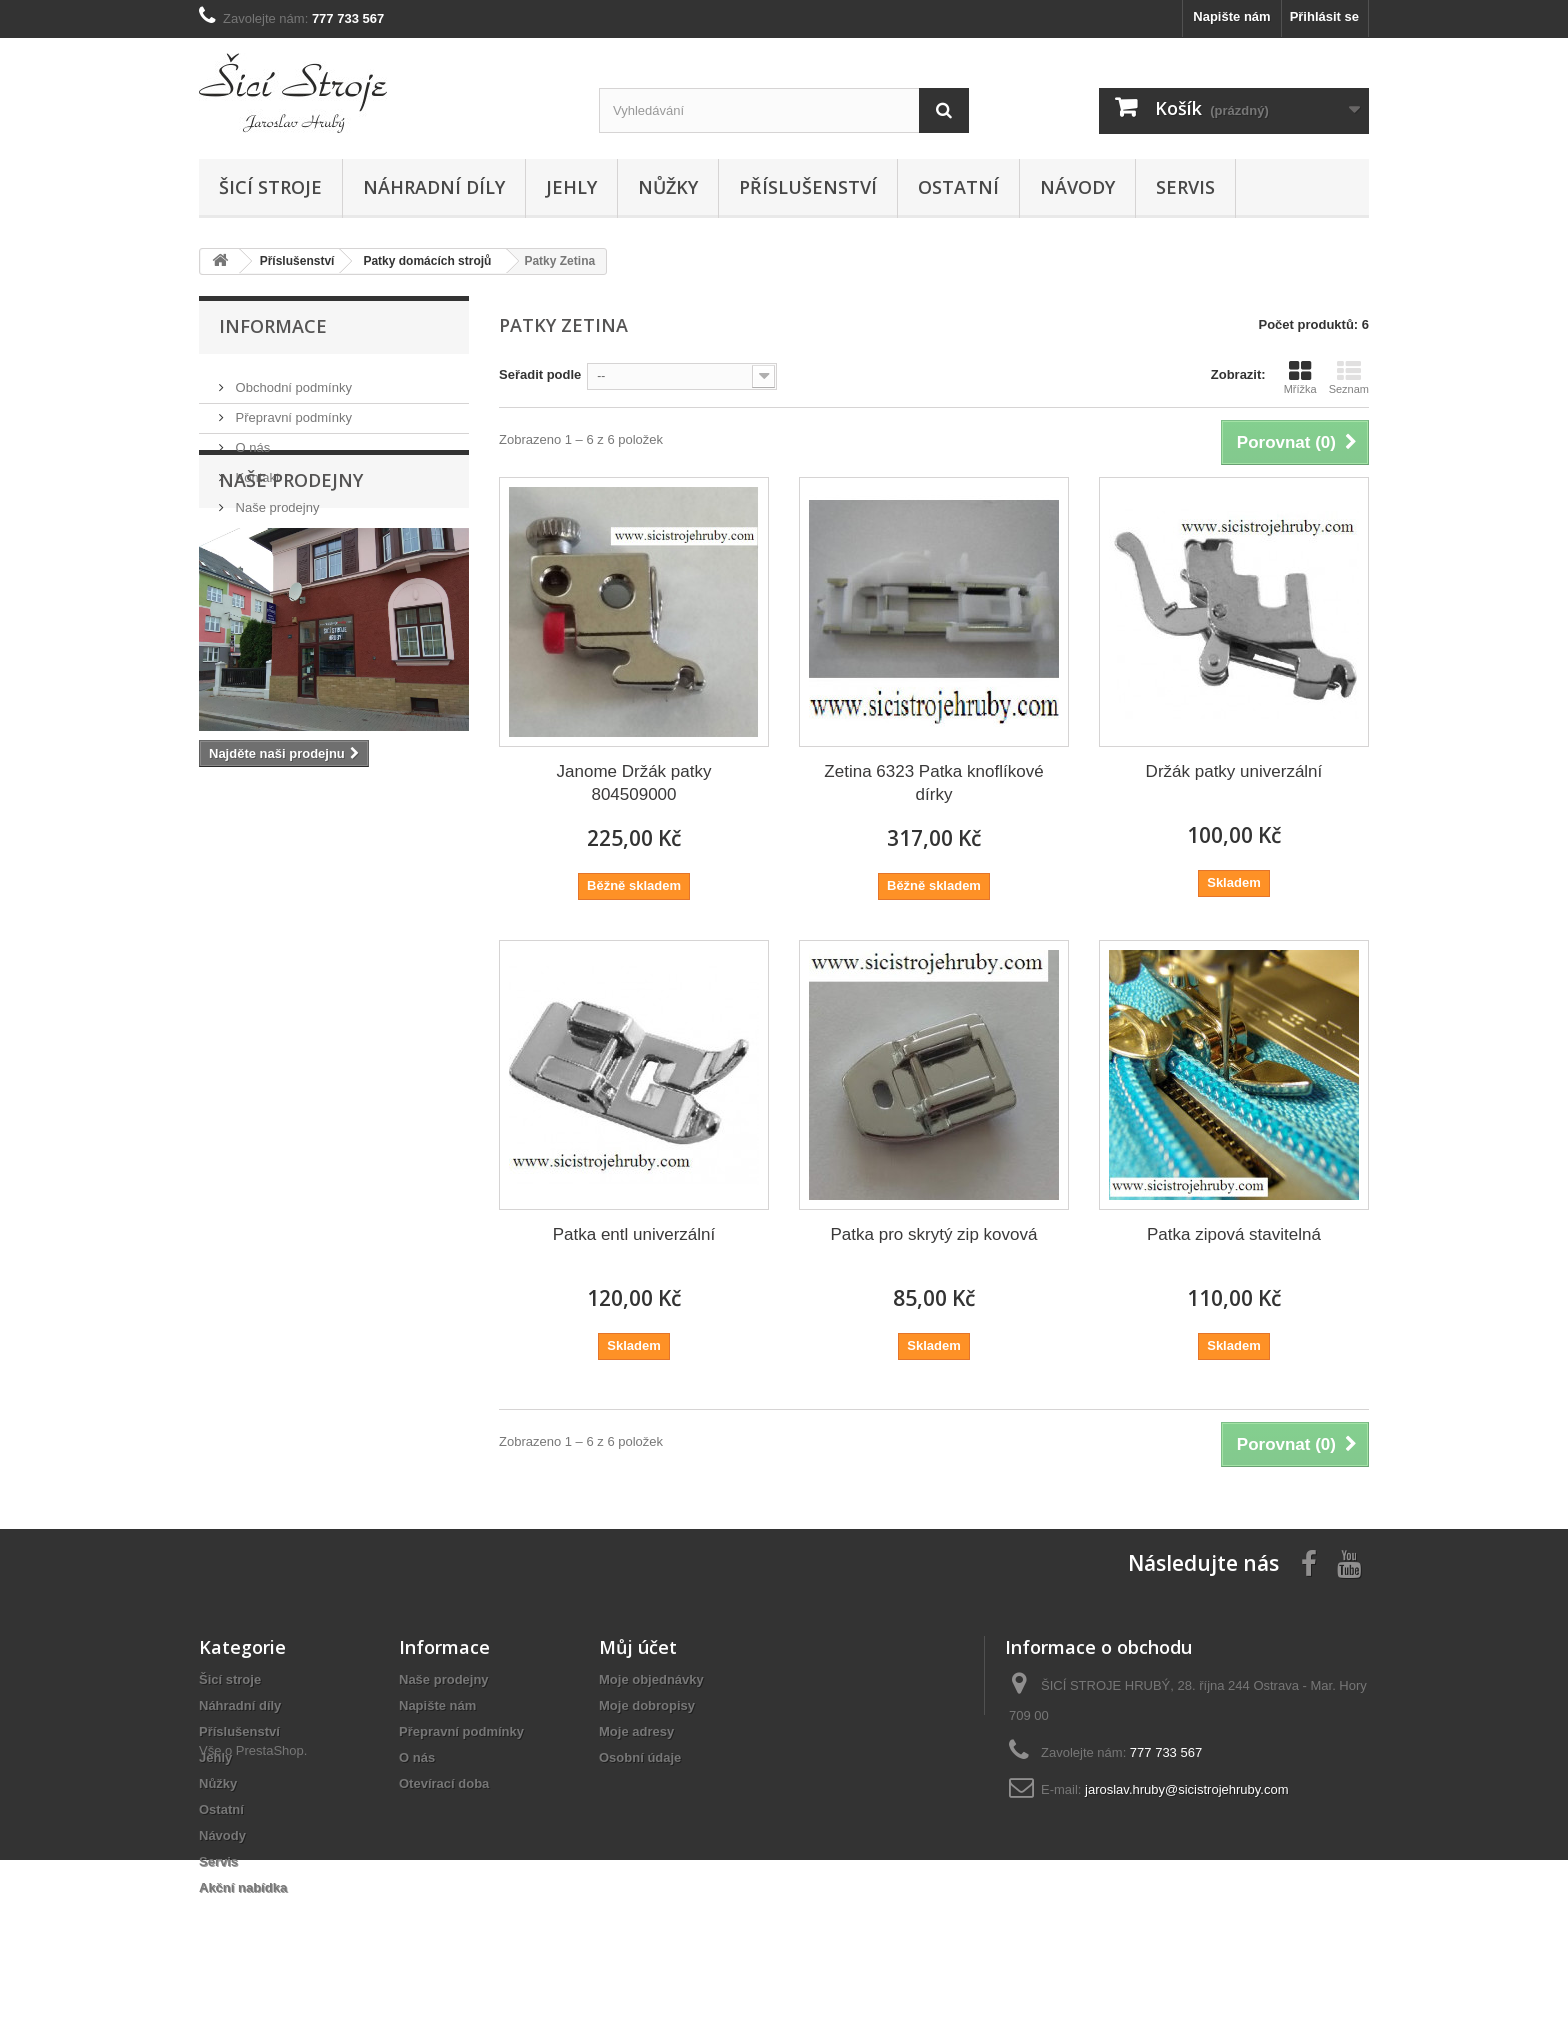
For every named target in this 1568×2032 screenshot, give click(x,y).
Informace (273, 326)
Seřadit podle (540, 374)
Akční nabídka (243, 1887)
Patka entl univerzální (634, 1234)
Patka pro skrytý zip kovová (934, 1234)
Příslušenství (808, 187)
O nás (251, 439)
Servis (1185, 187)
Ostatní (958, 187)
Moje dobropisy (647, 1705)
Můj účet (638, 1647)
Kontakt (256, 469)
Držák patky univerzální (1234, 771)
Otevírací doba (444, 1783)
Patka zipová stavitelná (1234, 1234)
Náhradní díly (434, 187)
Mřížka (1300, 377)
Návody (1077, 187)
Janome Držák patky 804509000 (634, 783)
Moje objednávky (651, 1679)
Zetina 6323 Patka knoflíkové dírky (933, 783)
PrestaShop (270, 1922)
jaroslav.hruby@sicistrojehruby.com (1186, 1789)
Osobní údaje (640, 1757)
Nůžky (668, 187)
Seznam (1349, 377)
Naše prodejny (275, 499)
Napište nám (1231, 16)
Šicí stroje (270, 187)
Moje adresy (636, 1731)
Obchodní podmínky (292, 379)
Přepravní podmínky (292, 409)
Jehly (571, 187)
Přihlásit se (1324, 16)
